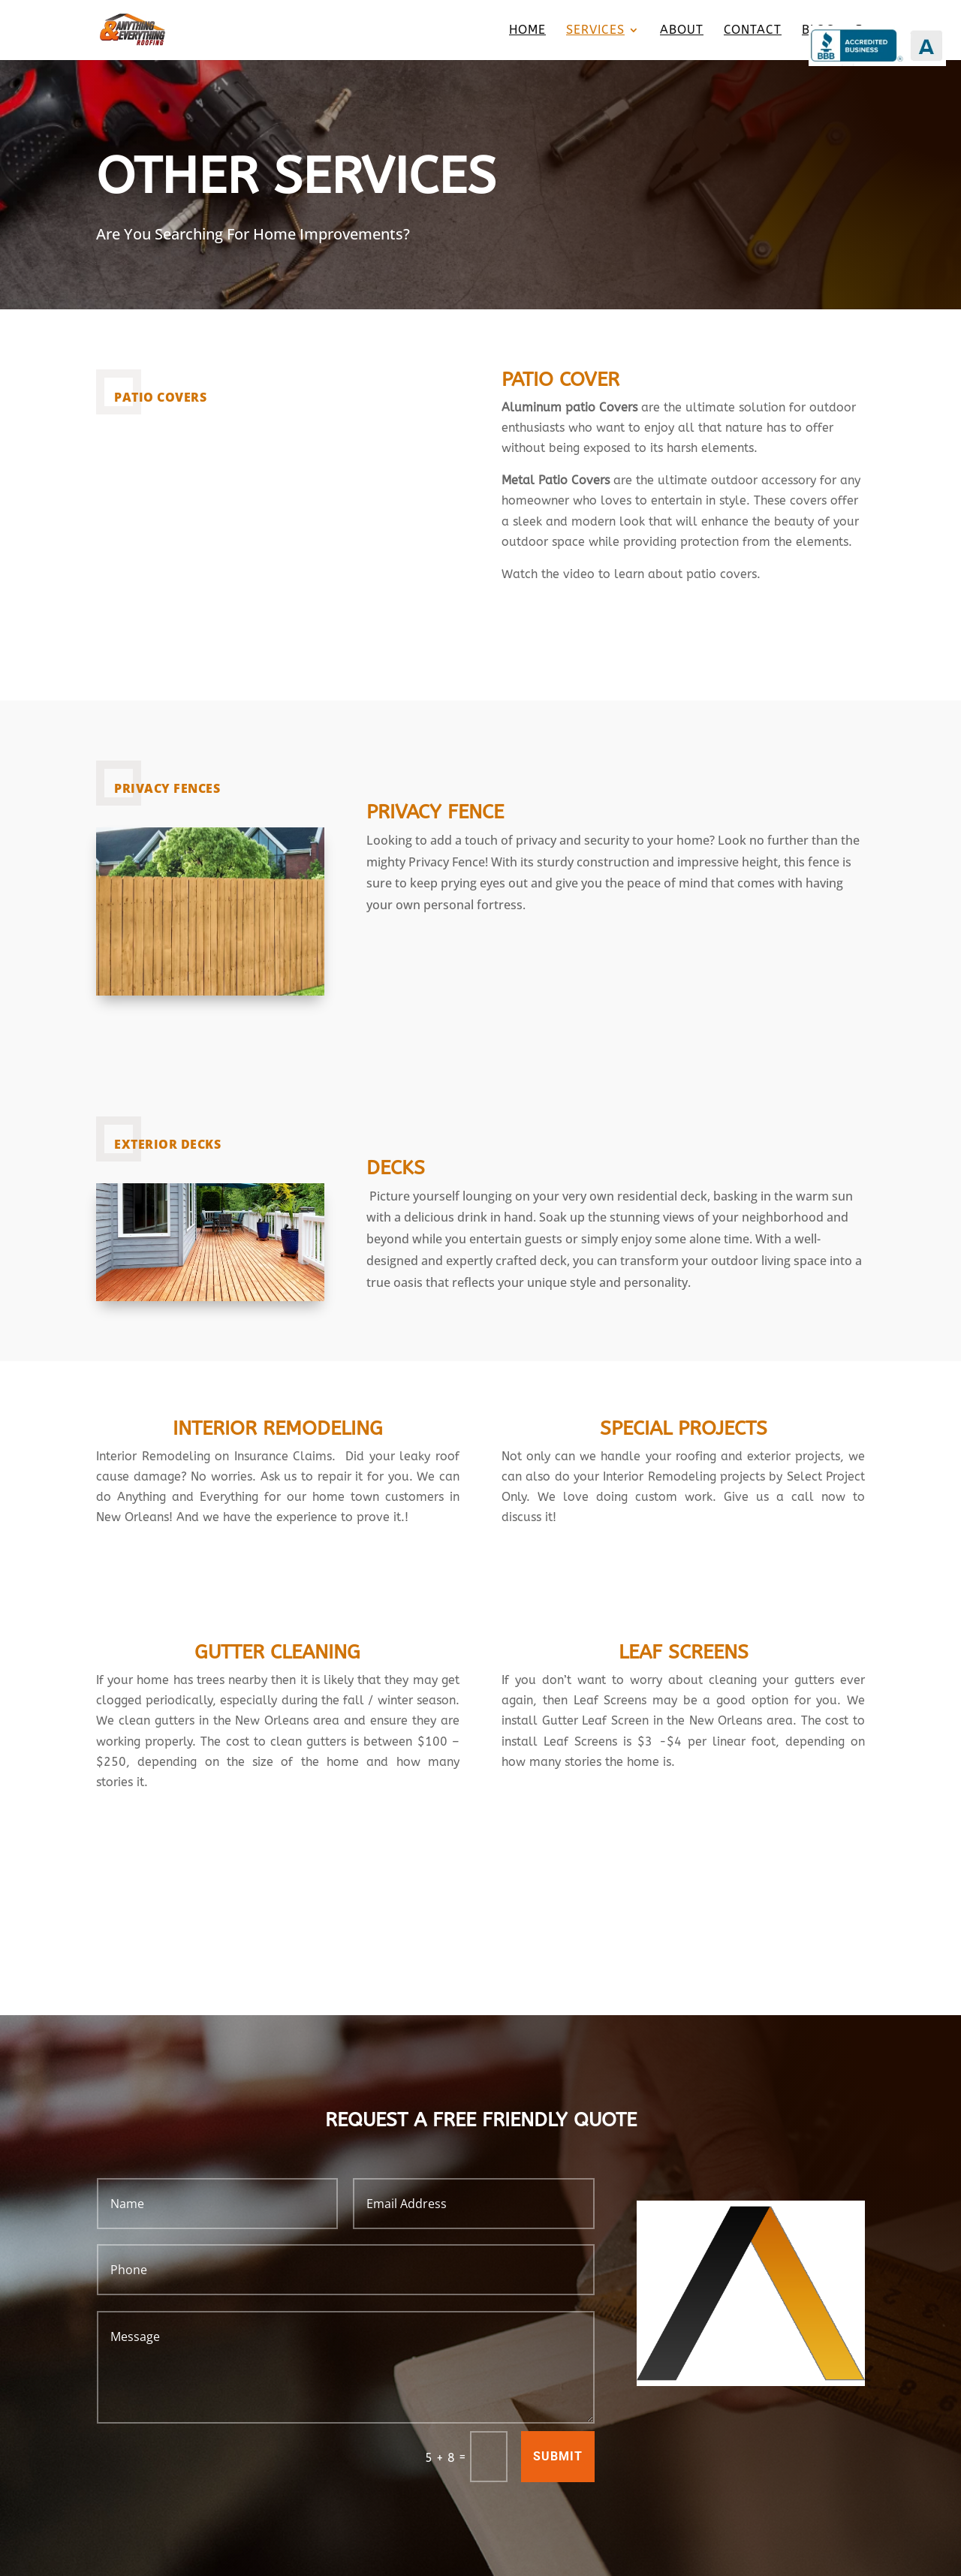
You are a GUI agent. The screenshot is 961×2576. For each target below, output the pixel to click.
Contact (753, 31)
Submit (558, 2456)
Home (527, 31)
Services (595, 31)
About (681, 31)
